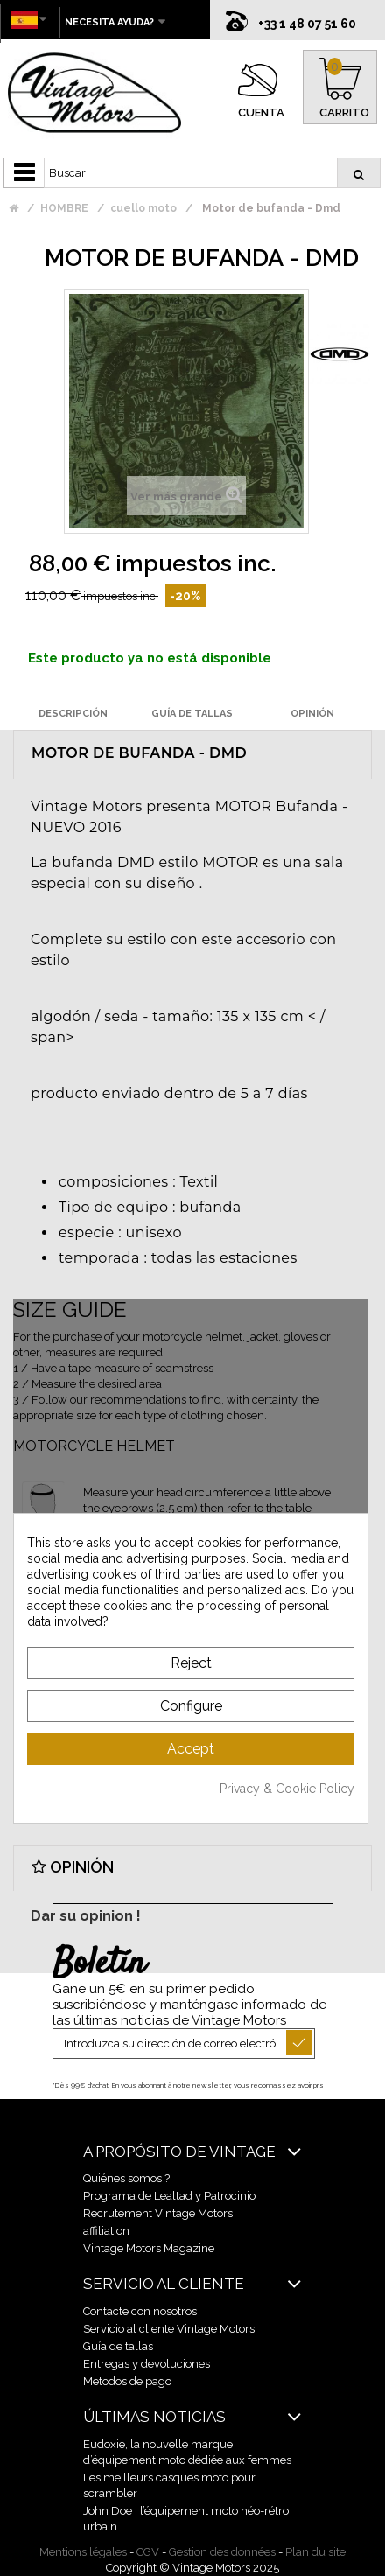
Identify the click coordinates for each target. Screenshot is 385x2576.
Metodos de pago (127, 2381)
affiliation (106, 2230)
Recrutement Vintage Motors (158, 2213)
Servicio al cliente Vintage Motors (169, 2328)
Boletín (99, 1964)
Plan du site (315, 2551)
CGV (147, 2551)
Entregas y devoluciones (146, 2363)
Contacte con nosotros (140, 2311)
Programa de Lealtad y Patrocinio (169, 2195)
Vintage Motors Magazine (148, 2248)
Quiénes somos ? (126, 2178)
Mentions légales (83, 2551)
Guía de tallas (118, 2346)
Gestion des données (222, 2551)
